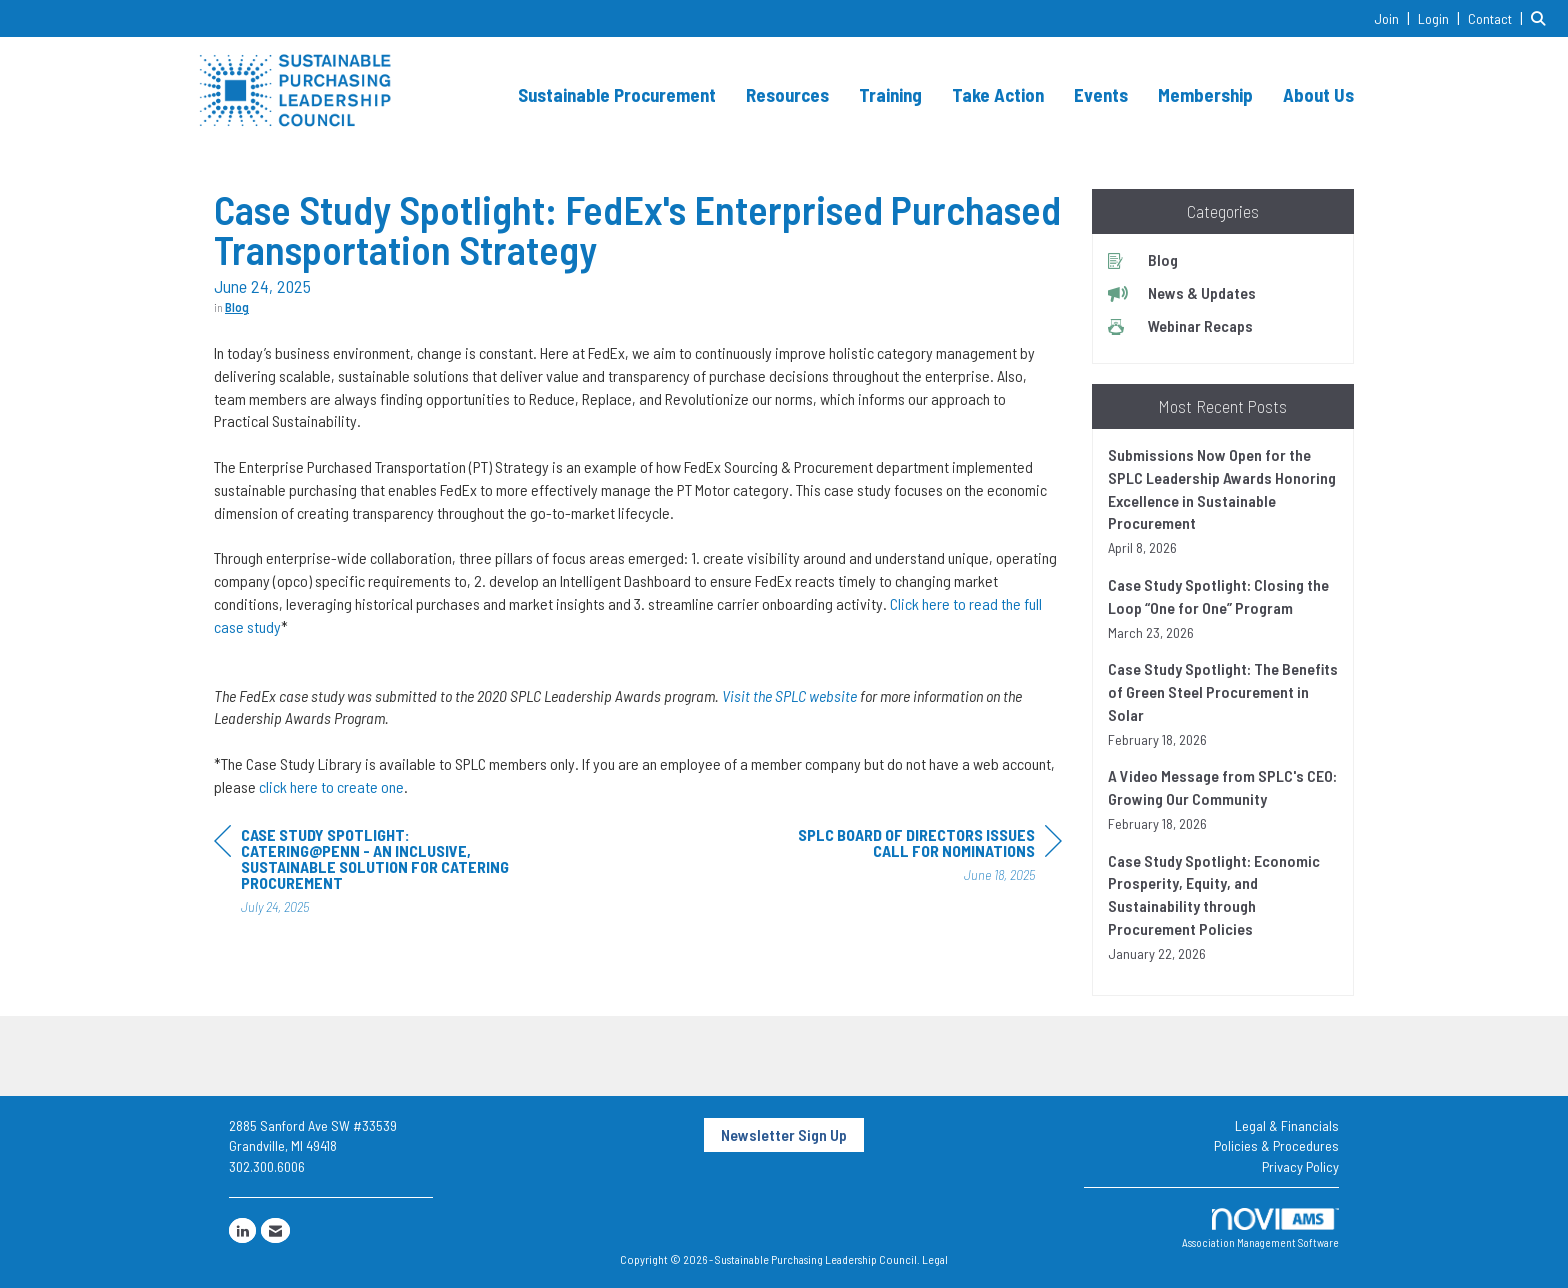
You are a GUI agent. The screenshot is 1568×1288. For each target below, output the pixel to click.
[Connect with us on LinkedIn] (242, 1230)
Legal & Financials (1287, 1125)
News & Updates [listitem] (1182, 292)
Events (1101, 94)
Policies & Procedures (1276, 1145)
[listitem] (1394, 17)
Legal (935, 1259)
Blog (237, 307)
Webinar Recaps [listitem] (1180, 325)
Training (890, 94)
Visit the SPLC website (789, 695)
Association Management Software (1260, 1228)
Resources (787, 94)
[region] (912, 857)
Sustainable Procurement (617, 94)
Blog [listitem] (1143, 259)
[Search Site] (1542, 17)
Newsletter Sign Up (784, 1134)
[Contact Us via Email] (275, 1230)
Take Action (998, 94)
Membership (1205, 94)
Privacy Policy (1300, 1166)
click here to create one (331, 786)
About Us (1318, 94)
